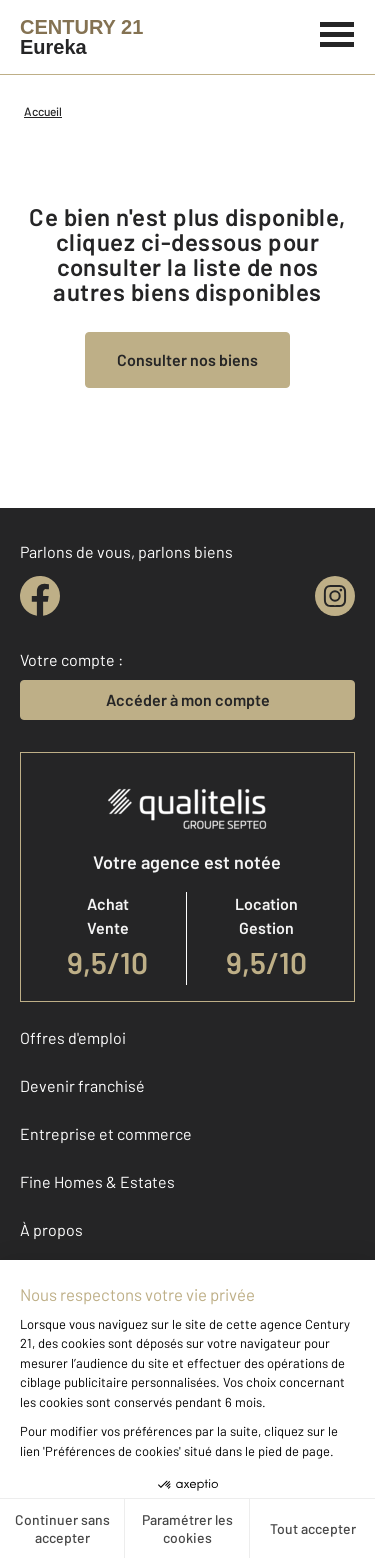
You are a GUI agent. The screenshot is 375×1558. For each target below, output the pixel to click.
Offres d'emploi (73, 1037)
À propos (51, 1229)
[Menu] (337, 32)
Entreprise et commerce (106, 1133)
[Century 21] (81, 37)
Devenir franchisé (82, 1085)
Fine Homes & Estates (97, 1181)
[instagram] (335, 596)
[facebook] (40, 596)
